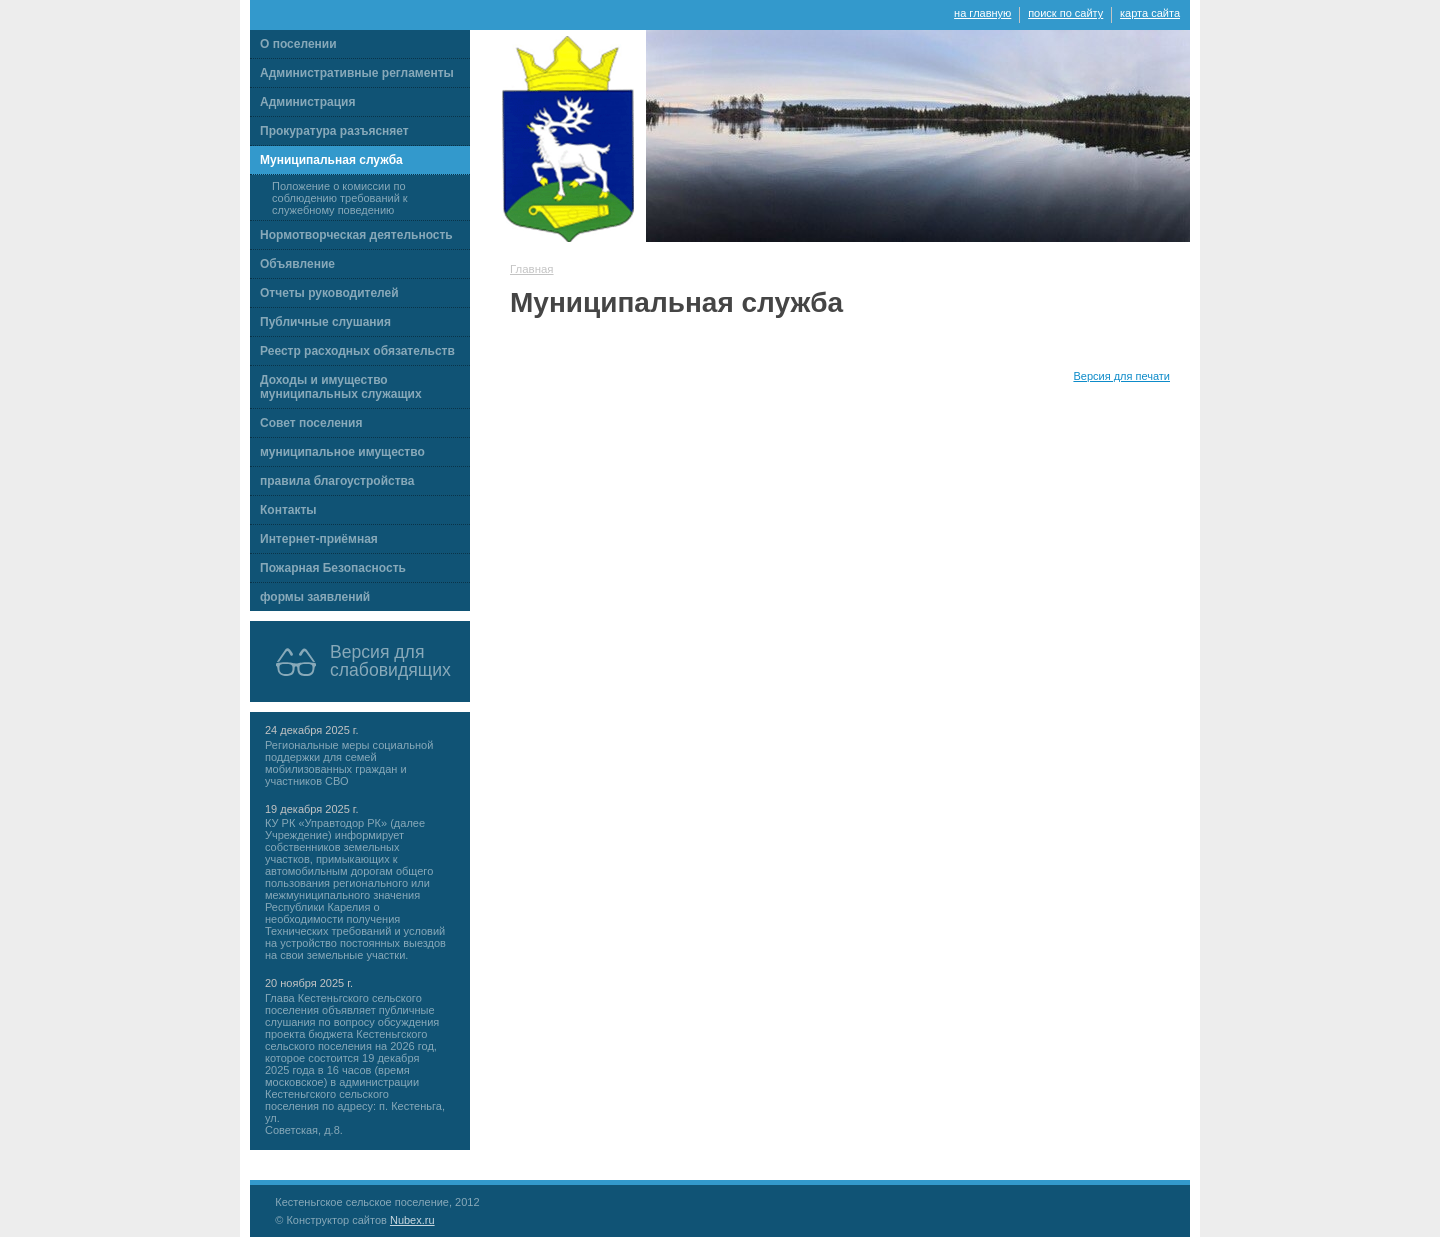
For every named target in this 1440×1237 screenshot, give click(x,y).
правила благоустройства (337, 481)
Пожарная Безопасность (333, 568)
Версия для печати (1121, 376)
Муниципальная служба (331, 160)
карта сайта (1150, 13)
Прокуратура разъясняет (334, 131)
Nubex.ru (412, 1220)
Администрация (307, 102)
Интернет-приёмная (319, 539)
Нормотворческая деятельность (356, 235)
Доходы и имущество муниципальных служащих (341, 387)
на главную (982, 13)
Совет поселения (311, 423)
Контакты (288, 510)
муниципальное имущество (342, 452)
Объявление (297, 264)
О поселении (298, 44)
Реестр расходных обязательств (357, 351)
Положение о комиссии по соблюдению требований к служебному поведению (340, 198)
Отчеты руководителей (329, 293)
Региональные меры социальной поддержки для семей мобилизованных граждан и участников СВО (349, 763)
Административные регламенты (357, 73)
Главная (532, 269)
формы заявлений (315, 597)
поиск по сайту (1065, 13)
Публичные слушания (325, 322)
